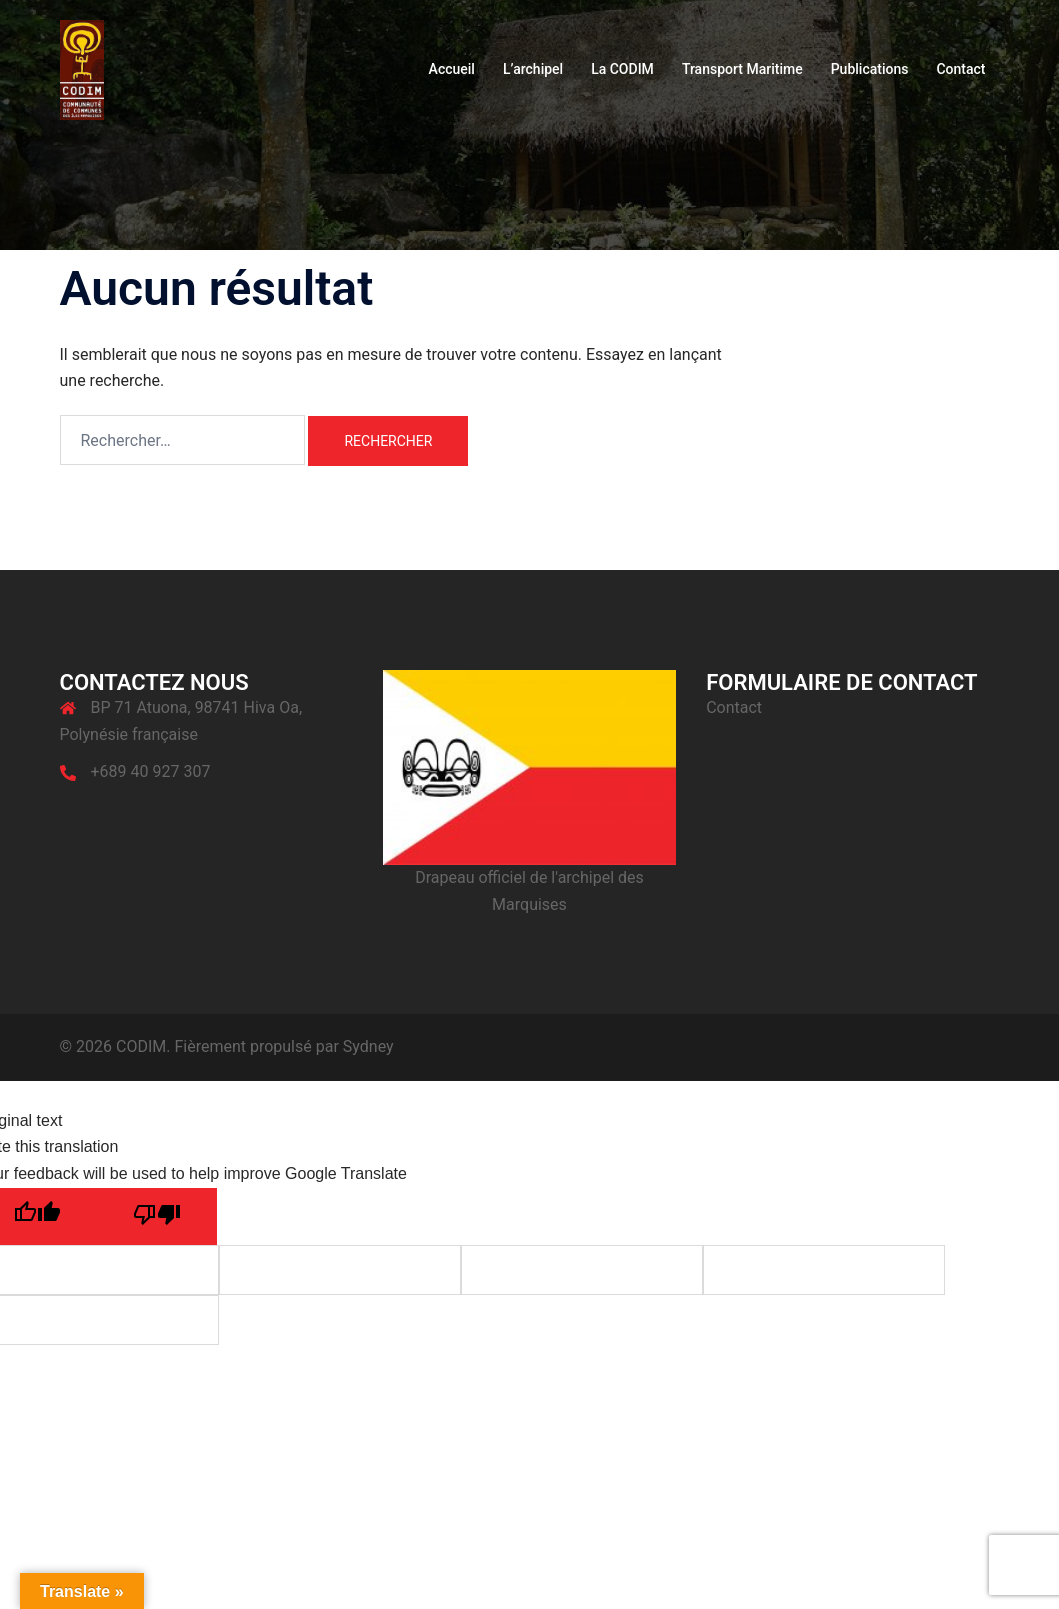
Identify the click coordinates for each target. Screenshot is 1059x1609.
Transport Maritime (742, 69)
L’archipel (533, 69)
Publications (870, 69)
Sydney (368, 1046)
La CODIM (622, 69)
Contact (960, 69)
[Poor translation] (157, 1216)
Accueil (452, 69)
